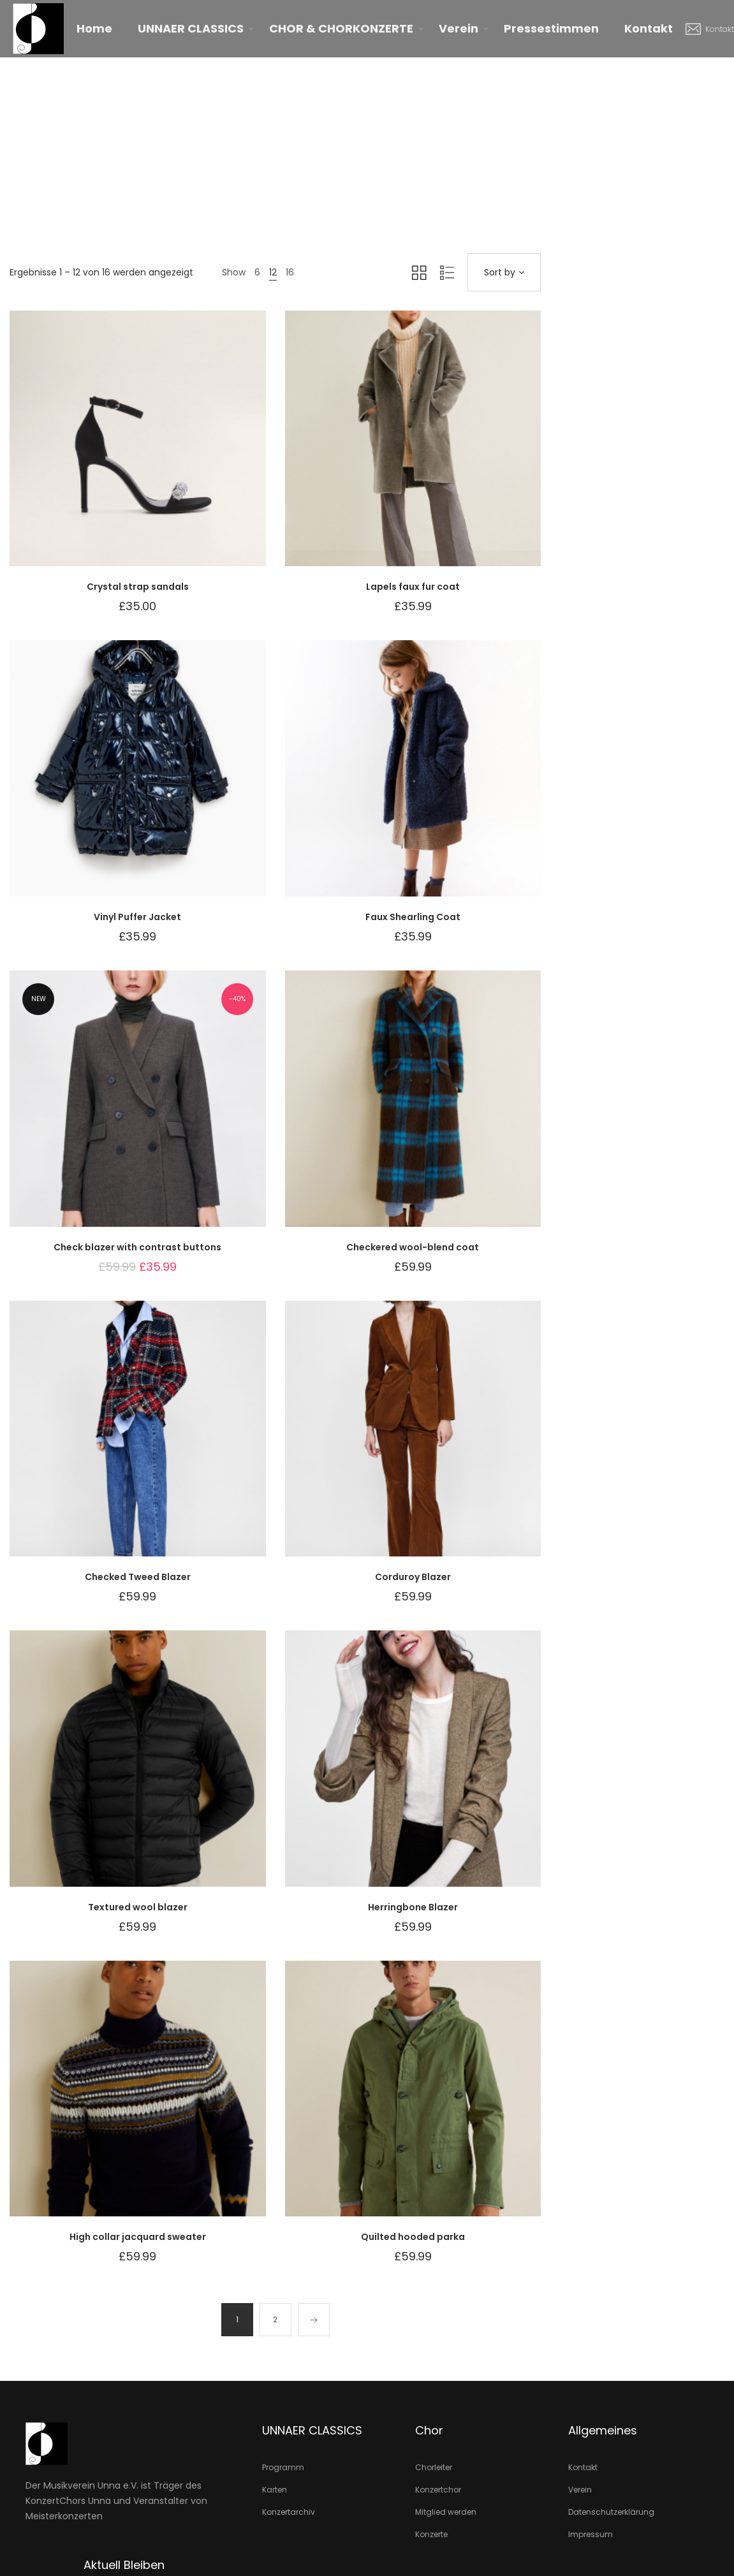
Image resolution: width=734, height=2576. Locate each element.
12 (273, 272)
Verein (458, 28)
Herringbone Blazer (413, 1907)
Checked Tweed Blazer (138, 1576)
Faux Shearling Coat (412, 917)
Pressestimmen (551, 28)
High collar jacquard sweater (138, 2236)
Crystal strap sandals (138, 586)
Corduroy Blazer (413, 1576)
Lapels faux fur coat (413, 586)
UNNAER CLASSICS (191, 28)
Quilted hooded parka (413, 2236)
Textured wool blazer (137, 1907)
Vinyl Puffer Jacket (137, 917)
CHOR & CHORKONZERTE (341, 28)
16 (290, 272)
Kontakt (648, 28)
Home (94, 28)
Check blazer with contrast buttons (137, 1247)
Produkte (361, 142)
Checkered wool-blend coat (412, 1247)
